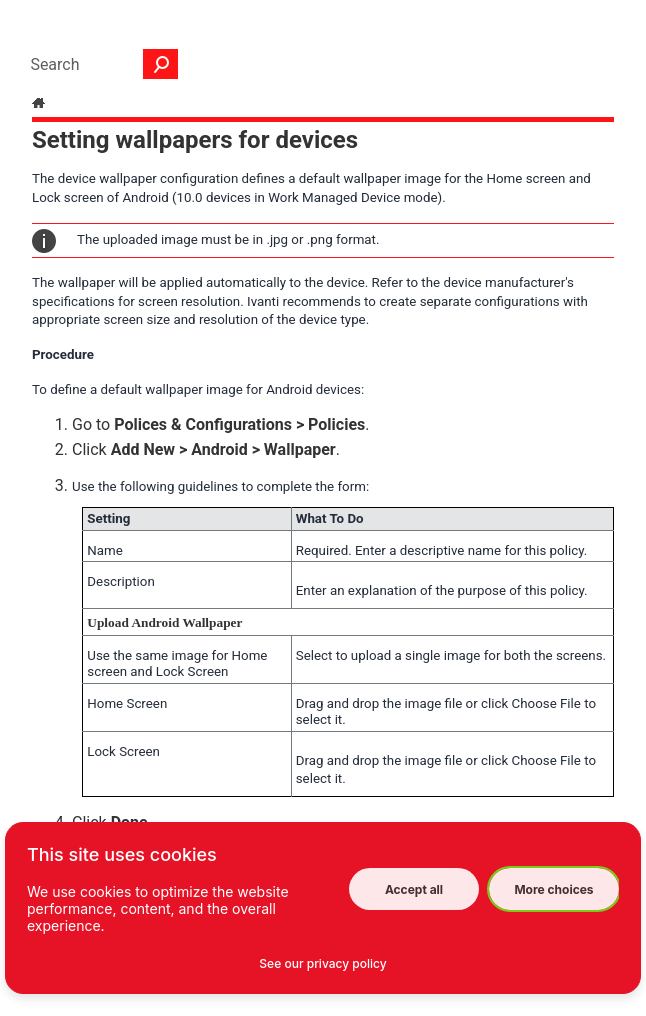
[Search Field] (99, 64)
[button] (161, 64)
